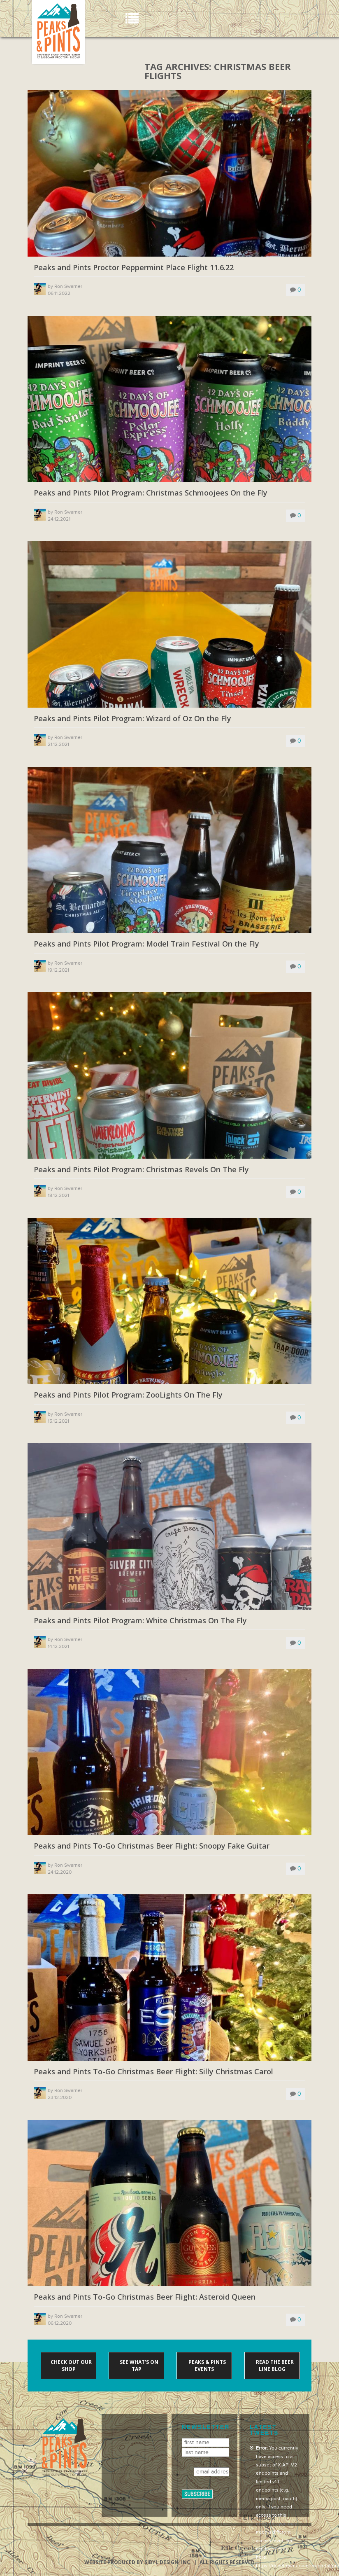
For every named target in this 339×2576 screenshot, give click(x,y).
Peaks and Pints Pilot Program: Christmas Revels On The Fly (141, 1169)
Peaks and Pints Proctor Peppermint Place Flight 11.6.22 (134, 267)
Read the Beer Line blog (274, 2366)
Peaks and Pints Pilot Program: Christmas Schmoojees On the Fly (150, 493)
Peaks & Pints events (206, 2366)
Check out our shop (70, 2366)
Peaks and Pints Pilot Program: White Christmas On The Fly (140, 1620)
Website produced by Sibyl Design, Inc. (138, 2562)
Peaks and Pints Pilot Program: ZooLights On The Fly (128, 1395)
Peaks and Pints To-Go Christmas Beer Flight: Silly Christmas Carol (153, 2071)
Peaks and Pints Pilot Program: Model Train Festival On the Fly (146, 944)
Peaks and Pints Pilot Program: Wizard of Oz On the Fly (132, 718)
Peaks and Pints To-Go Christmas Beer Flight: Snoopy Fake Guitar (151, 1846)
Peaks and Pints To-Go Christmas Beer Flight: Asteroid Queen (144, 2297)
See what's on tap (138, 2366)
